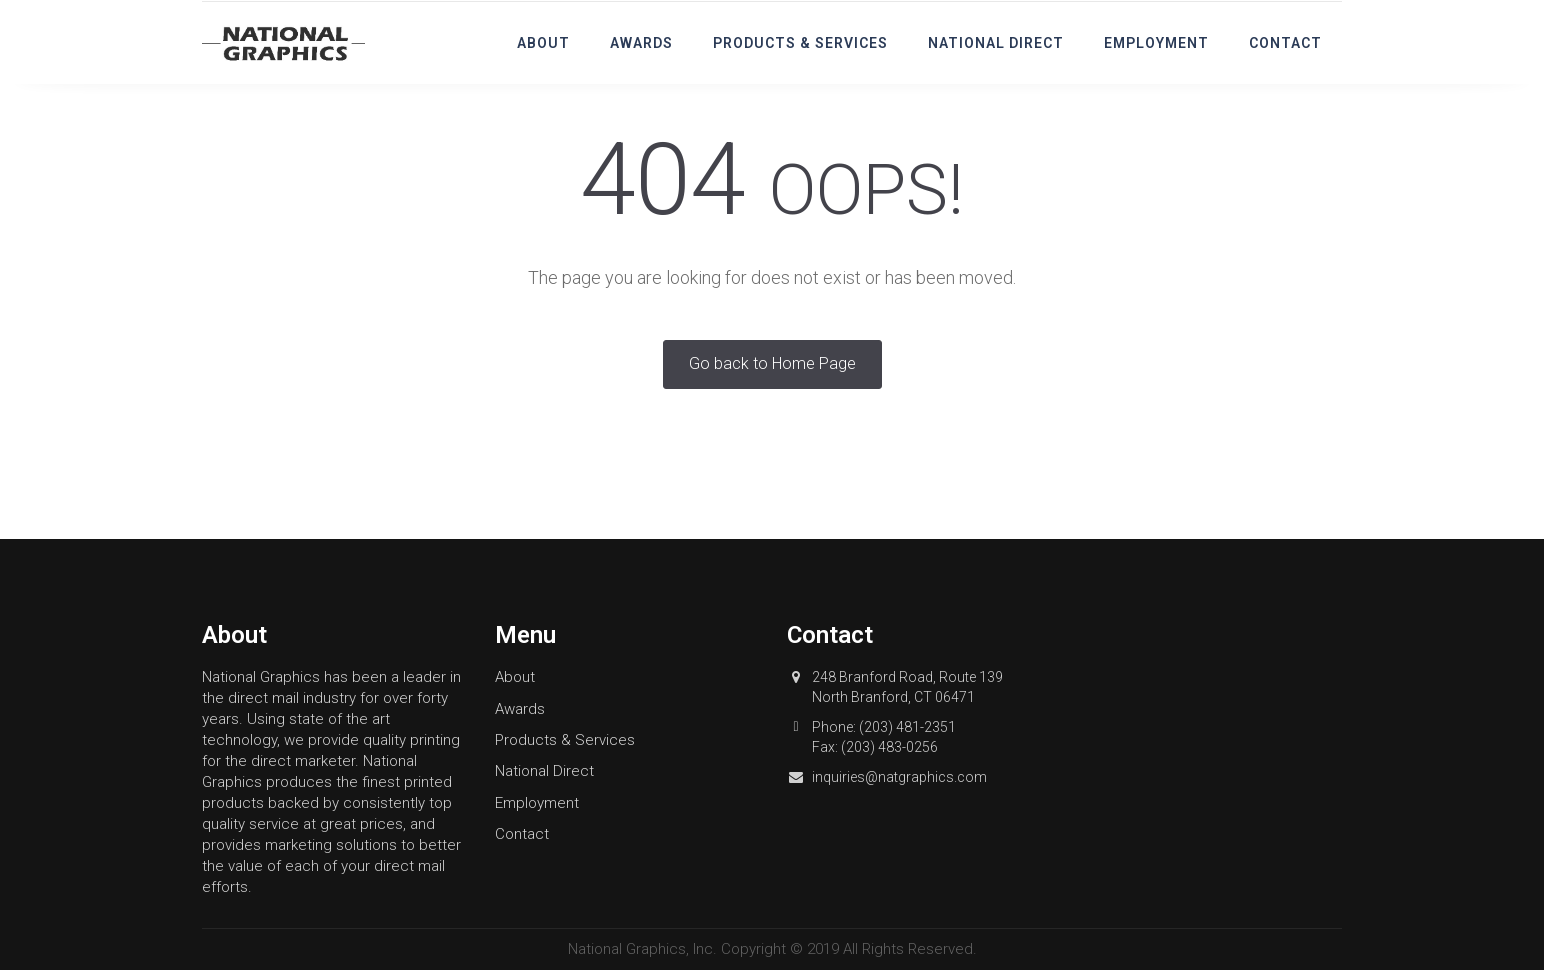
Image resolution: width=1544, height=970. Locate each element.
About (543, 43)
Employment (1156, 43)
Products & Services (800, 43)
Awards (641, 43)
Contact (1285, 43)
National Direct (996, 43)
